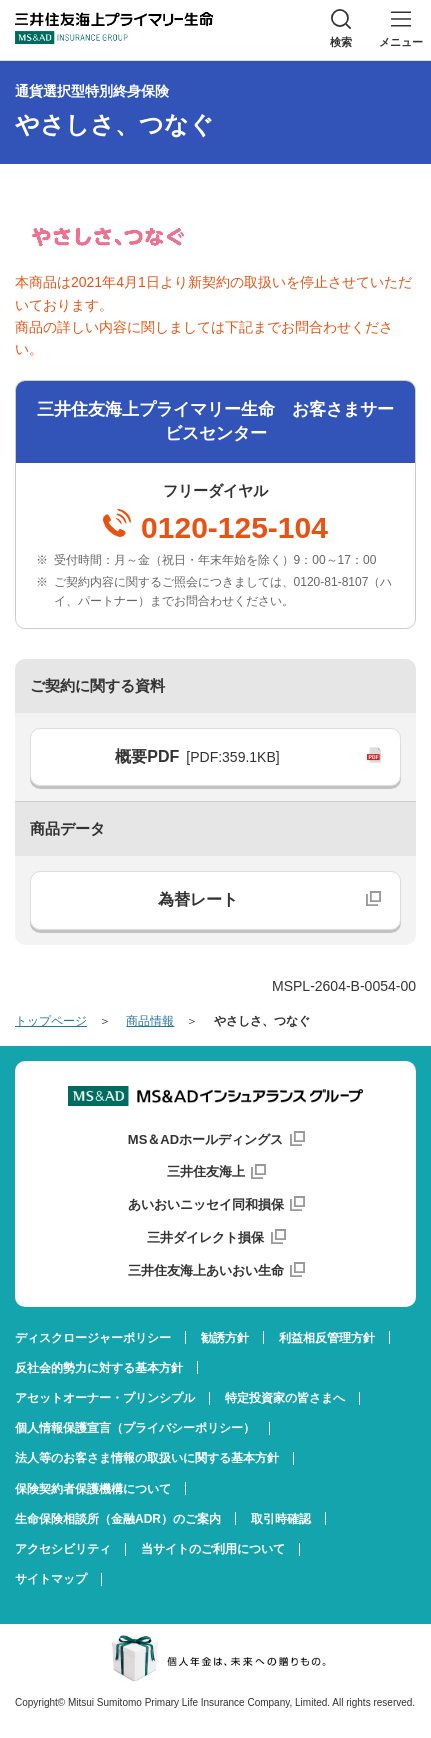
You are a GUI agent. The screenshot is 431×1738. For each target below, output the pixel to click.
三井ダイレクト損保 (205, 1237)
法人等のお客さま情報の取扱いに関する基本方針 (147, 1458)
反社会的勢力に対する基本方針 (99, 1368)
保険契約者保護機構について (93, 1489)
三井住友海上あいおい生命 (206, 1270)
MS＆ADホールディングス (205, 1139)
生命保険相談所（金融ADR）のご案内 (118, 1519)
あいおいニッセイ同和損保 (206, 1204)
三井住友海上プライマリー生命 (114, 28)
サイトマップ (51, 1579)
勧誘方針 (225, 1338)
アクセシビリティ (63, 1549)
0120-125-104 (234, 528)
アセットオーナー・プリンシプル (105, 1398)
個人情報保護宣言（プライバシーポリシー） (135, 1428)
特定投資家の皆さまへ (285, 1398)
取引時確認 (281, 1519)
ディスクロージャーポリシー (93, 1338)
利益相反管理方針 (327, 1338)
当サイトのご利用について (213, 1549)
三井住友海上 (206, 1171)
